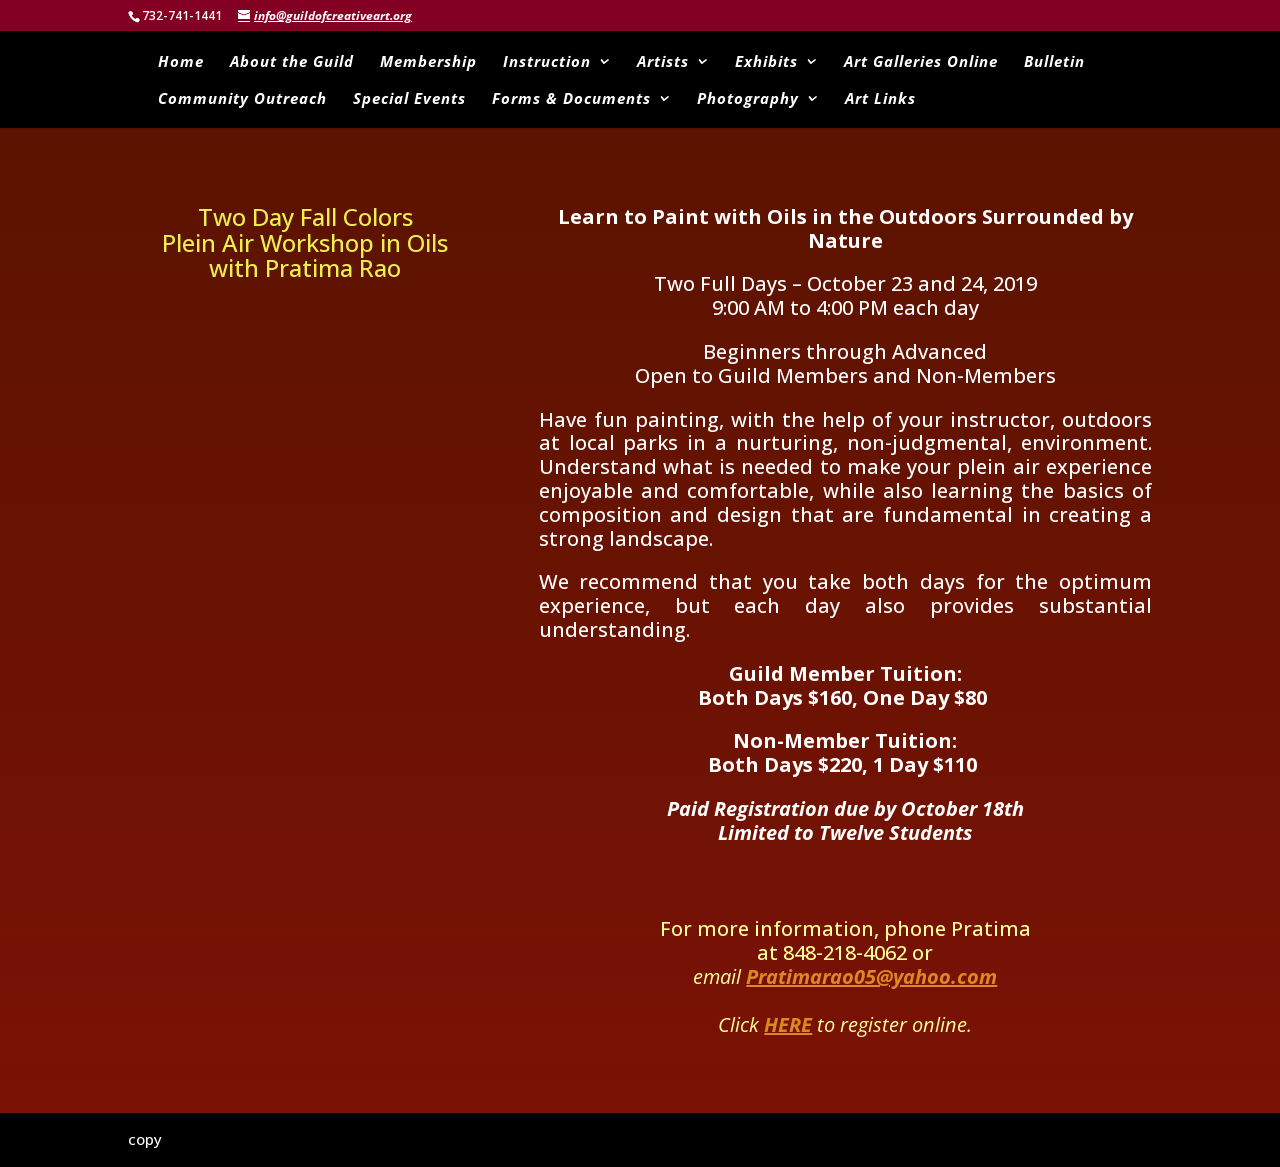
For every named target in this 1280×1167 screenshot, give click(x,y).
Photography (748, 99)
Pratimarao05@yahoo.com (871, 976)
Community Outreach (242, 99)
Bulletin (1054, 62)
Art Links (880, 99)
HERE (788, 1024)
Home (181, 62)
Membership (428, 62)
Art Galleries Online (921, 62)
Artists (663, 62)
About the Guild (292, 62)
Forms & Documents (571, 99)
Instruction (547, 62)
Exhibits (766, 62)
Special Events (409, 99)
